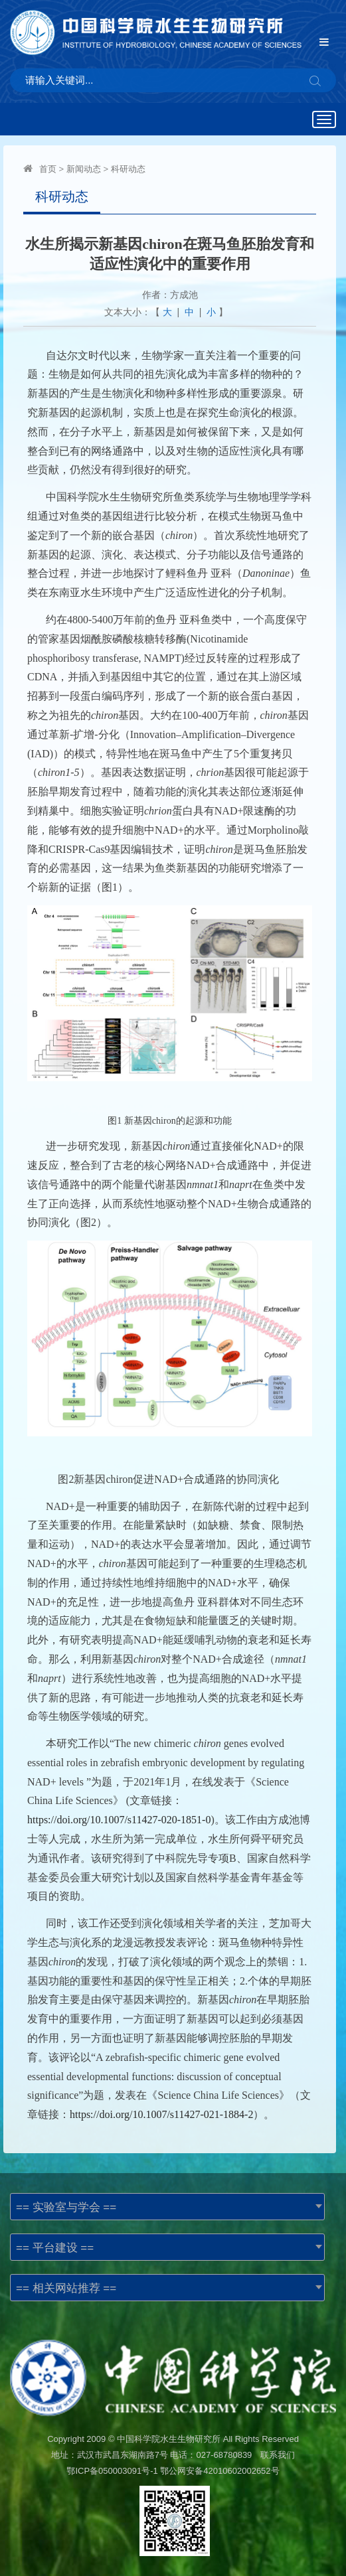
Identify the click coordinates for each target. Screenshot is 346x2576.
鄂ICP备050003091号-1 (111, 2471)
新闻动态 (83, 169)
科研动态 (128, 169)
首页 (47, 169)
